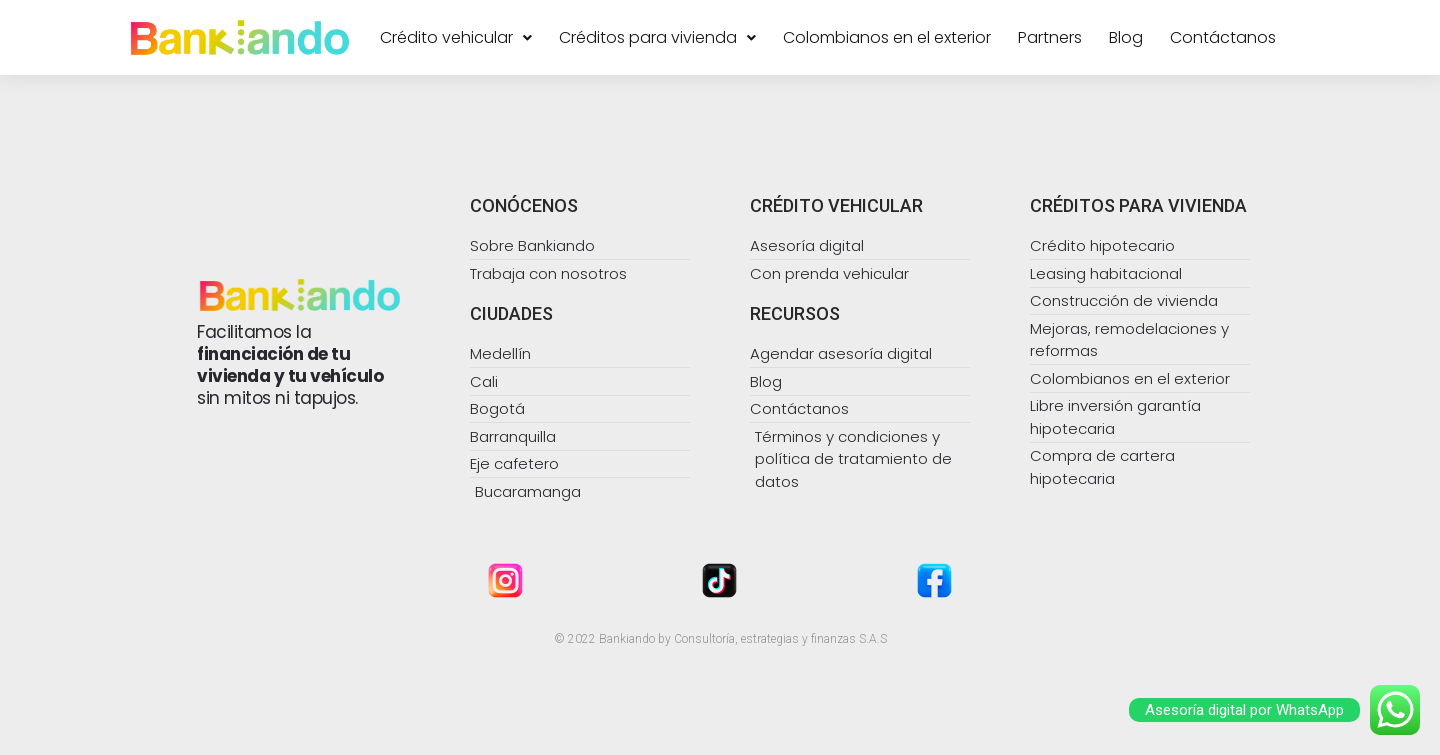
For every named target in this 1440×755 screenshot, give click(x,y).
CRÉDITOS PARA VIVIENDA (1138, 205)
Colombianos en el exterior (887, 38)
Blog (1126, 38)
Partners (1050, 38)
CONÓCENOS (524, 205)
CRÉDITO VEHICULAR (836, 205)
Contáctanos (1223, 38)
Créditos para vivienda (657, 38)
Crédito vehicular (456, 38)
